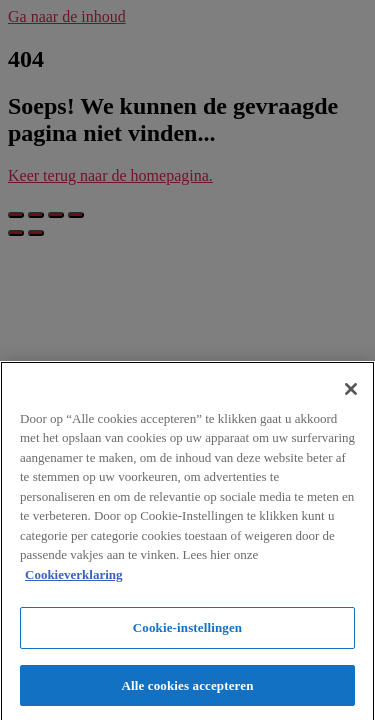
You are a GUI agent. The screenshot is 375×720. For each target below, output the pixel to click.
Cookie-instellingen (187, 631)
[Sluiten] (351, 392)
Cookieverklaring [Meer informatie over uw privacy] (74, 577)
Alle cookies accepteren (188, 689)
